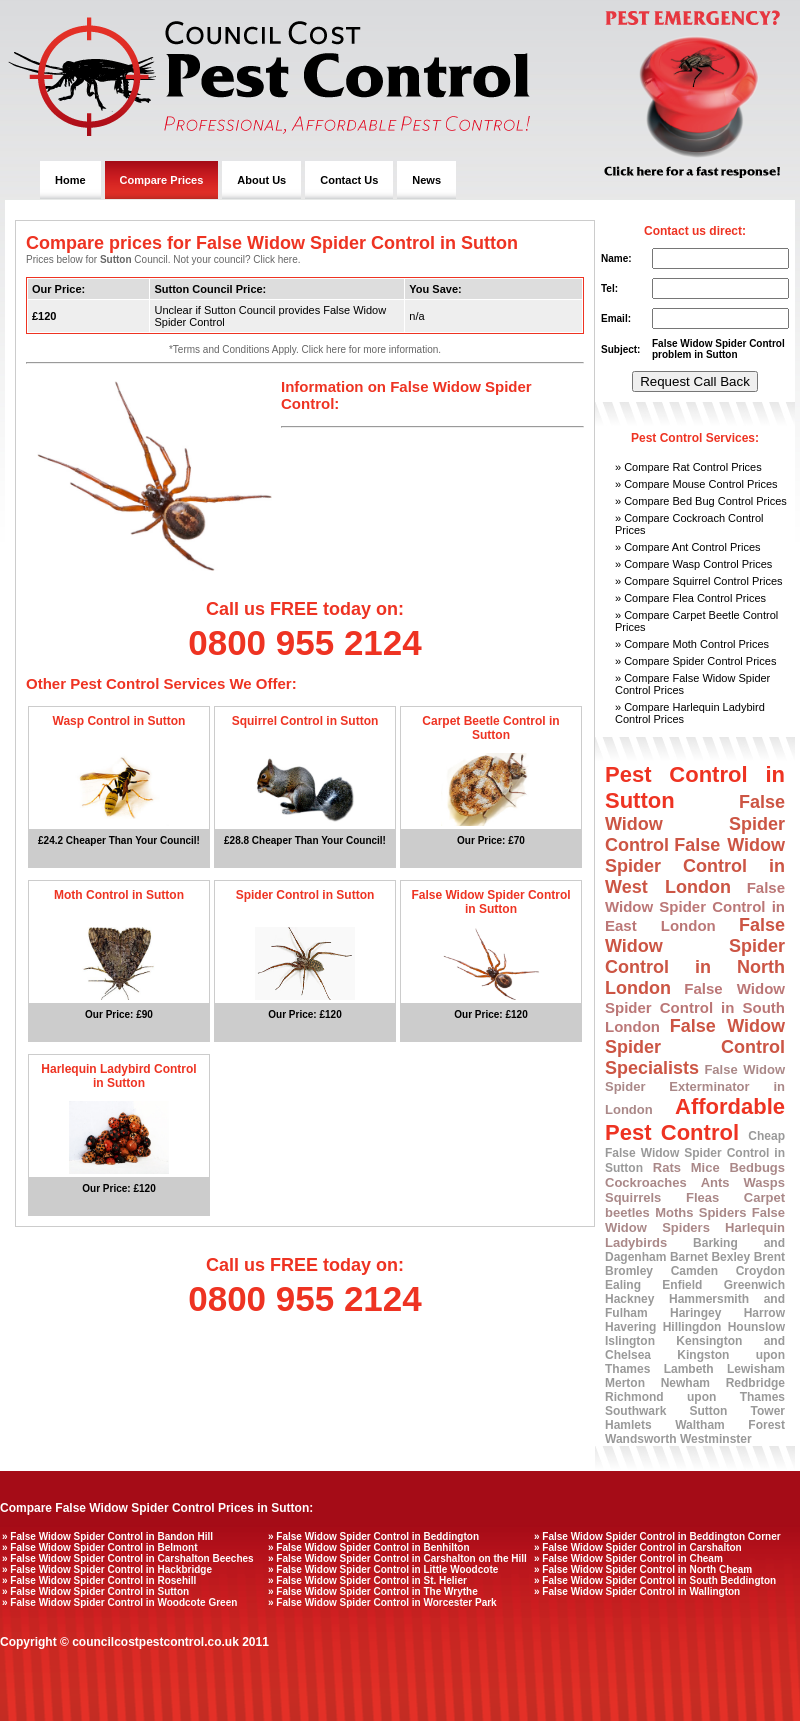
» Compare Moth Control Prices (692, 644)
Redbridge (755, 1383)
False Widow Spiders (695, 1220)
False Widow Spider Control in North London (695, 956)
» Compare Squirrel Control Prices (699, 581)
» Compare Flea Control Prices (690, 598)
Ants (715, 1182)
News (426, 180)
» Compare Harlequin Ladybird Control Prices (690, 713)
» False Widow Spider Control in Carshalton (638, 1547)
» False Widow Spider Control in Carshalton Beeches (128, 1558)
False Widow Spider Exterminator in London (695, 1089)
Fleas (702, 1197)
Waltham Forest (730, 1425)
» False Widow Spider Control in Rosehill (99, 1580)
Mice (705, 1167)
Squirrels (633, 1197)
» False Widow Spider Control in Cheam (628, 1558)
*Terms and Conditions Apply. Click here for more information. (305, 349)
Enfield (682, 1285)
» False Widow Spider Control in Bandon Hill (107, 1536)
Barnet (689, 1257)
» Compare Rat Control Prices (688, 467)
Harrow (764, 1313)
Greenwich (754, 1285)
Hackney (629, 1299)
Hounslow (756, 1327)
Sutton (708, 1411)
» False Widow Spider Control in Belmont (99, 1547)
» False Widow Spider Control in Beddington (373, 1536)
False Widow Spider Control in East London (695, 906)
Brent (769, 1257)
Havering (630, 1327)
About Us (261, 180)
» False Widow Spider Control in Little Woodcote (383, 1569)
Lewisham (756, 1369)
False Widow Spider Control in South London (695, 1007)
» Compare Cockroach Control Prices (689, 524)
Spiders (723, 1212)
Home (70, 180)
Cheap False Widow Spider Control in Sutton (695, 1152)
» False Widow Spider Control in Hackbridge (107, 1569)
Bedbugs (757, 1167)
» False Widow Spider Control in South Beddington (655, 1580)
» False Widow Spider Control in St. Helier (367, 1580)
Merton (625, 1383)
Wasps (764, 1182)
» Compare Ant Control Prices (688, 547)
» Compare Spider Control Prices (695, 661)
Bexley (730, 1257)
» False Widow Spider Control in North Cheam (643, 1569)
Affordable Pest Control (695, 1119)
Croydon (760, 1271)
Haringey (695, 1313)
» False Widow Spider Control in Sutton (95, 1591)
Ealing (623, 1285)
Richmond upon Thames (695, 1397)
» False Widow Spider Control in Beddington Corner (657, 1536)
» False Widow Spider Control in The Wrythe (373, 1591)
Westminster (716, 1439)
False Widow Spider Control (695, 823)
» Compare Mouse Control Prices (696, 484)
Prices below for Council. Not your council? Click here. (163, 259)
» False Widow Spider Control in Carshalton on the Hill (397, 1558)
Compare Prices (162, 180)
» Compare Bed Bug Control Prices (701, 501)
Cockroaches (646, 1182)
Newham (685, 1383)
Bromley (629, 1271)
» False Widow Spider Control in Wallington (637, 1591)
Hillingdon (692, 1327)
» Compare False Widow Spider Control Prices (692, 684)
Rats (667, 1167)
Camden (694, 1271)
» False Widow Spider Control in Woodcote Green (119, 1602)
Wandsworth (641, 1439)
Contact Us (349, 180)
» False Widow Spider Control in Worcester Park (382, 1602)
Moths (674, 1212)
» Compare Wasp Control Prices (693, 564)
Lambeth (689, 1369)
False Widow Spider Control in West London (695, 866)
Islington (630, 1341)
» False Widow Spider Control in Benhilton (369, 1547)
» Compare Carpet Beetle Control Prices (696, 621)
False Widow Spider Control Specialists (695, 1047)
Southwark (635, 1411)
